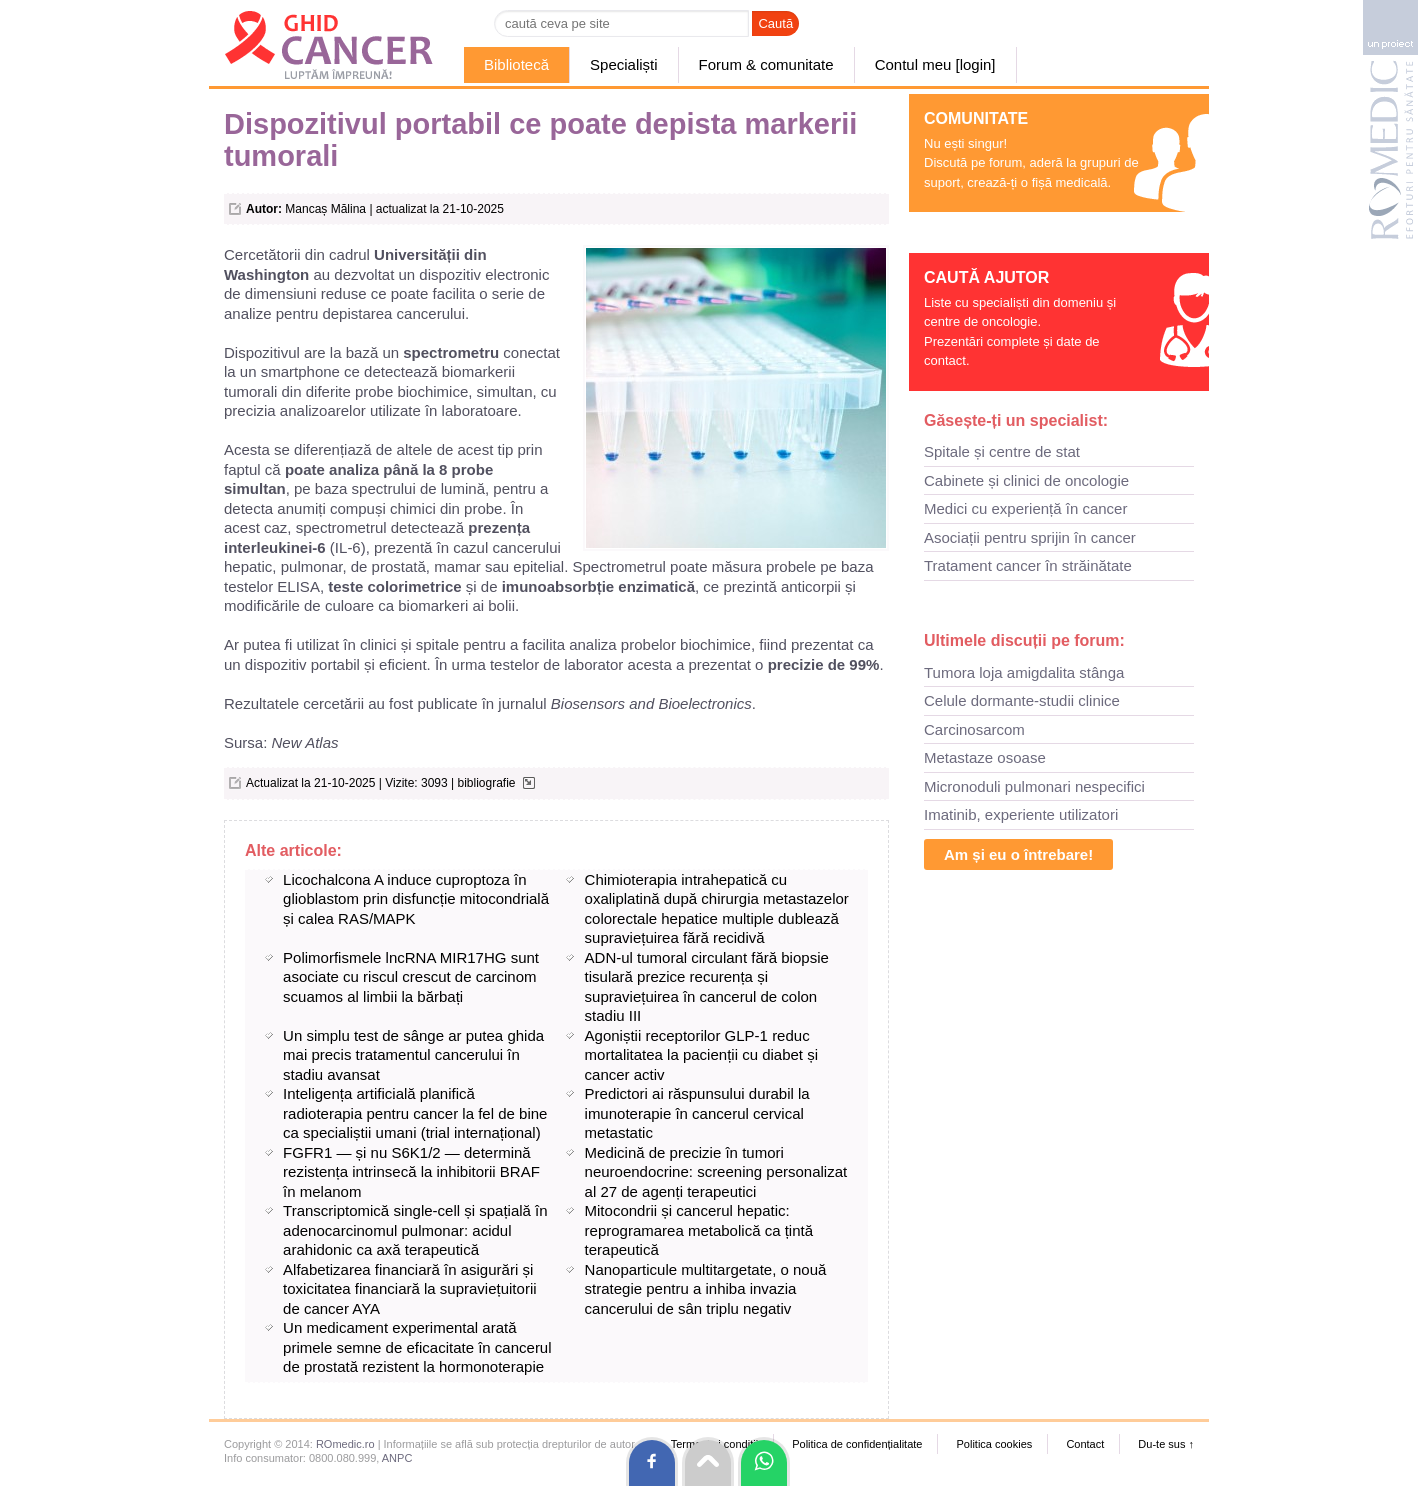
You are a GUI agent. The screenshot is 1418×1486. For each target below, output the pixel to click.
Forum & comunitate (766, 64)
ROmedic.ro (345, 1444)
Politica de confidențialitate (857, 1444)
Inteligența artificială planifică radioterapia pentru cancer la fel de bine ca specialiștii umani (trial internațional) (415, 1113)
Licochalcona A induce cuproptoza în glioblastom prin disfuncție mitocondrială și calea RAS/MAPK (416, 899)
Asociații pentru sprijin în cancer (1030, 537)
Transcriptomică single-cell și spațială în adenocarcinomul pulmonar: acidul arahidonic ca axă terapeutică (415, 1230)
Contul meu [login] (935, 64)
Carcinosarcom (974, 729)
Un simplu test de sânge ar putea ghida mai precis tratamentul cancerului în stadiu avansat (413, 1055)
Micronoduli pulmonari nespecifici (1034, 786)
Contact (1085, 1444)
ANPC (397, 1458)
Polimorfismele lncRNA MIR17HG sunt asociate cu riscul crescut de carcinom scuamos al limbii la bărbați (411, 977)
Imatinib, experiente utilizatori (1021, 814)
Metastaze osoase (985, 757)
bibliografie (486, 783)
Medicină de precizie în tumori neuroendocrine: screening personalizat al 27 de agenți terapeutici (716, 1172)
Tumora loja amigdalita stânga (1024, 672)
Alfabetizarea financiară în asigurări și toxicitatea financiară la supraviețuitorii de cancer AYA (409, 1289)
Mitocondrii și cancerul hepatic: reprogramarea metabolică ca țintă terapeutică (699, 1230)
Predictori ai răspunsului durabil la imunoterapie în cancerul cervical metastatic (697, 1113)
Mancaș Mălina (325, 209)
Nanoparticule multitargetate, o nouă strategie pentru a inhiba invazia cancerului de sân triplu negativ (706, 1289)
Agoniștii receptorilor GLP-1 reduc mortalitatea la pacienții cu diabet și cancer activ (701, 1055)
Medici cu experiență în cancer (1025, 508)
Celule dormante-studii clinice (1022, 700)
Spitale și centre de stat (1002, 451)
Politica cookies (994, 1444)
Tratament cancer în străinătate (1028, 565)
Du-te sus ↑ (1166, 1444)
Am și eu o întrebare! (1018, 854)
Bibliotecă (516, 64)
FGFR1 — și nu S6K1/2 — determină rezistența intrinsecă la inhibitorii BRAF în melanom (411, 1172)
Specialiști (624, 64)
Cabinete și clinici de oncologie (1026, 480)
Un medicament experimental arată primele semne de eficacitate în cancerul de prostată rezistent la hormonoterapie (417, 1347)
